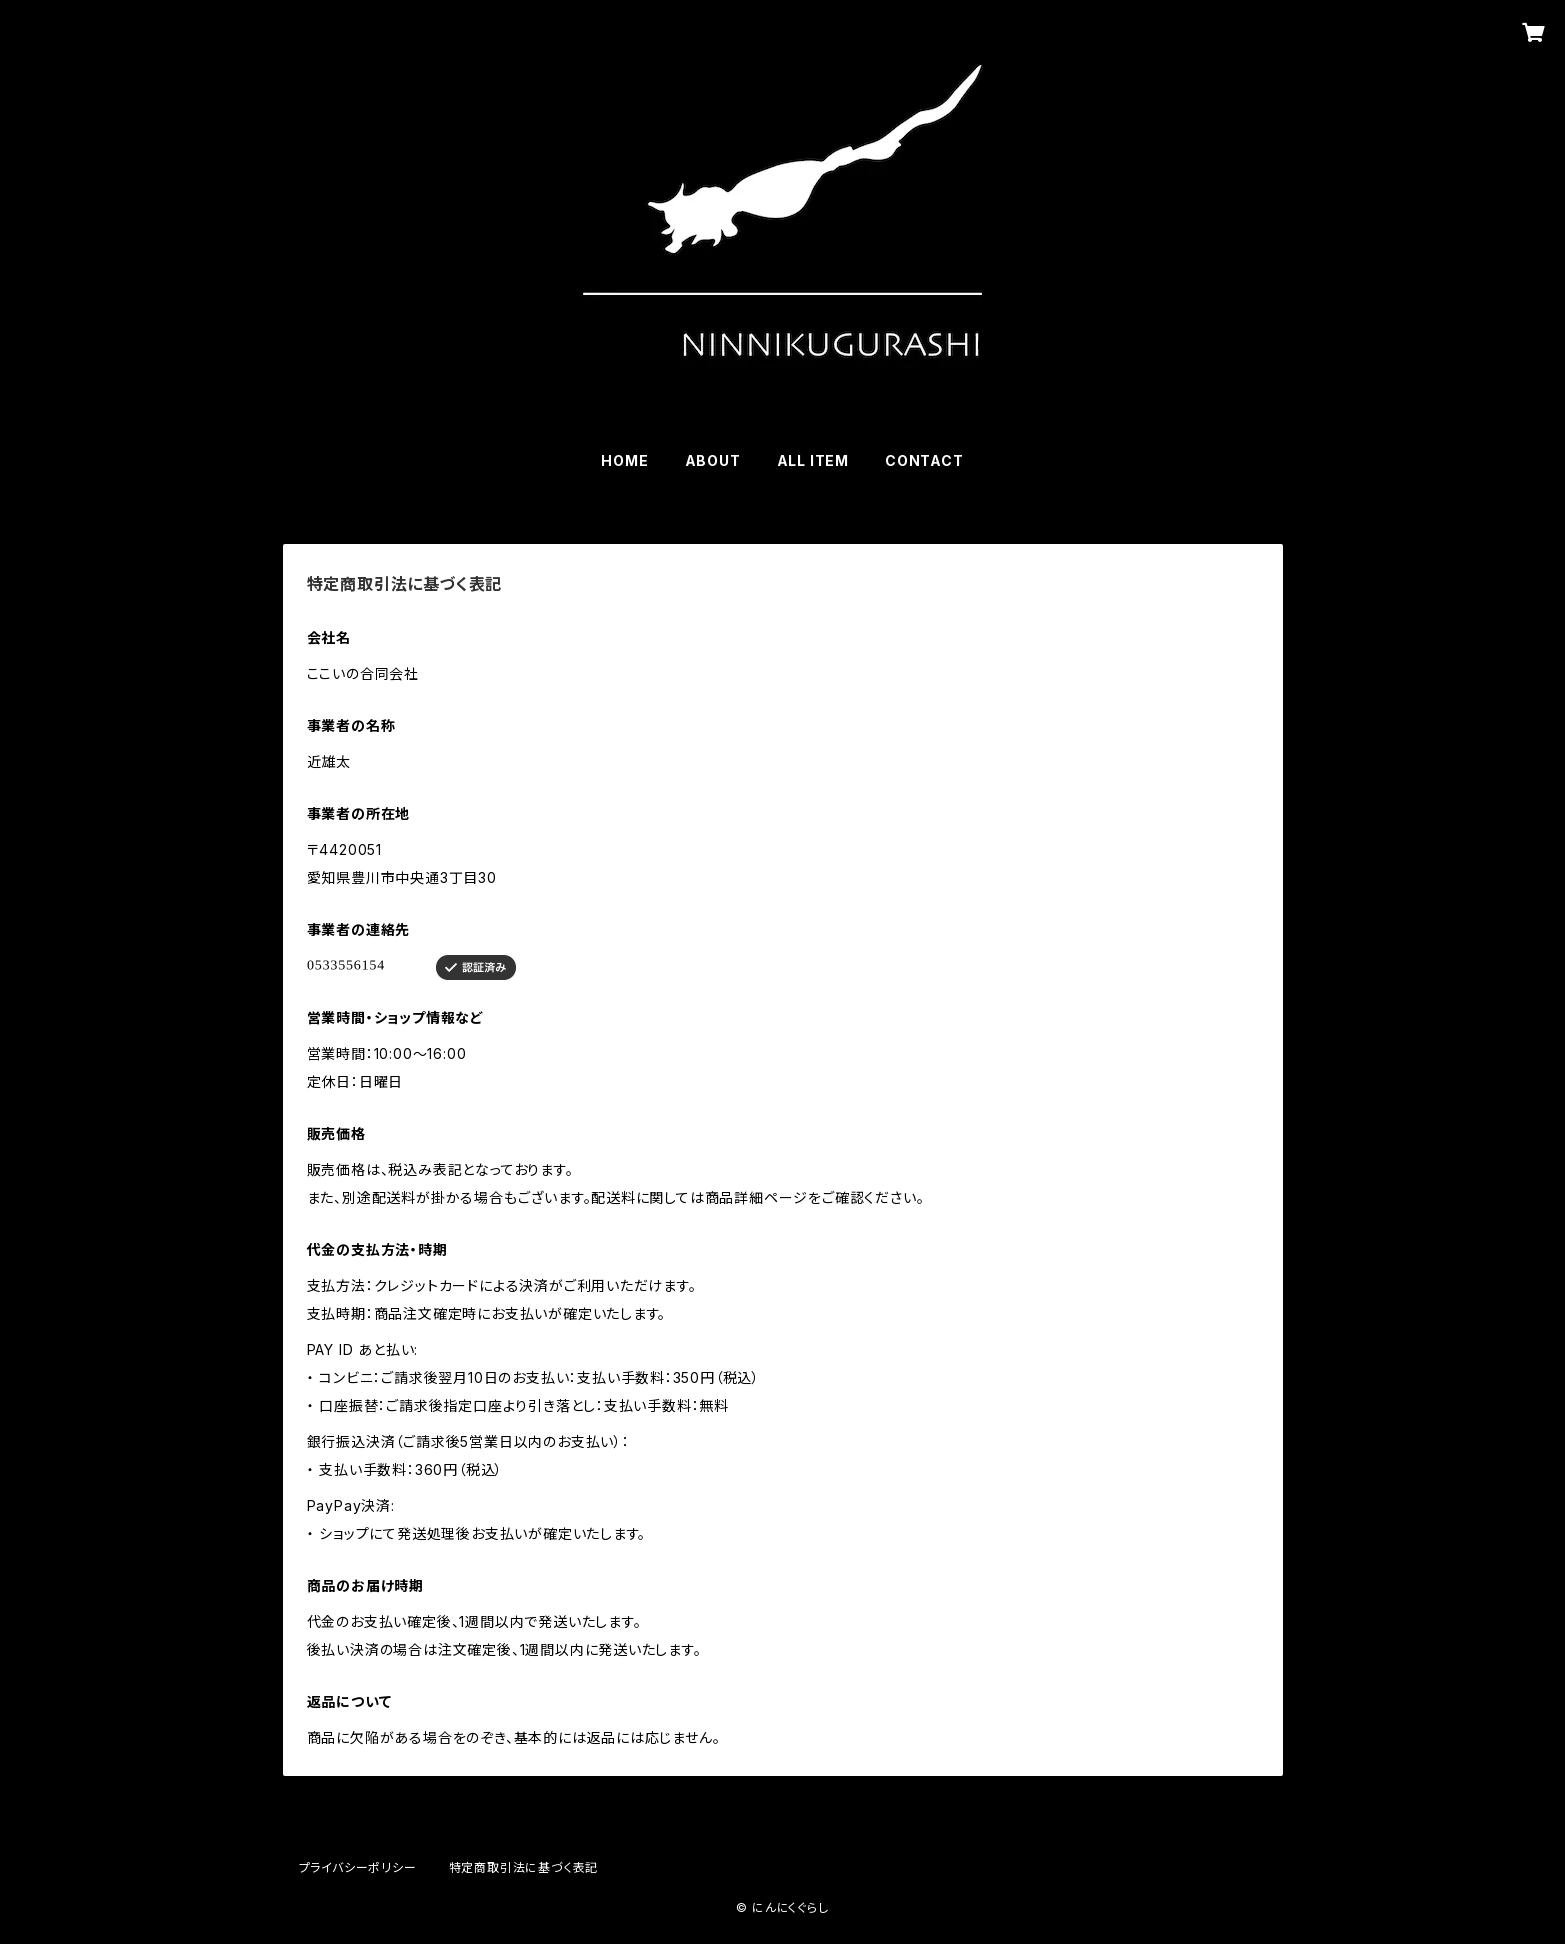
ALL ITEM (813, 460)
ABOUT (713, 460)
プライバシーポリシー (358, 1867)
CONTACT (924, 460)
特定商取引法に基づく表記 (524, 1867)
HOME (624, 460)
